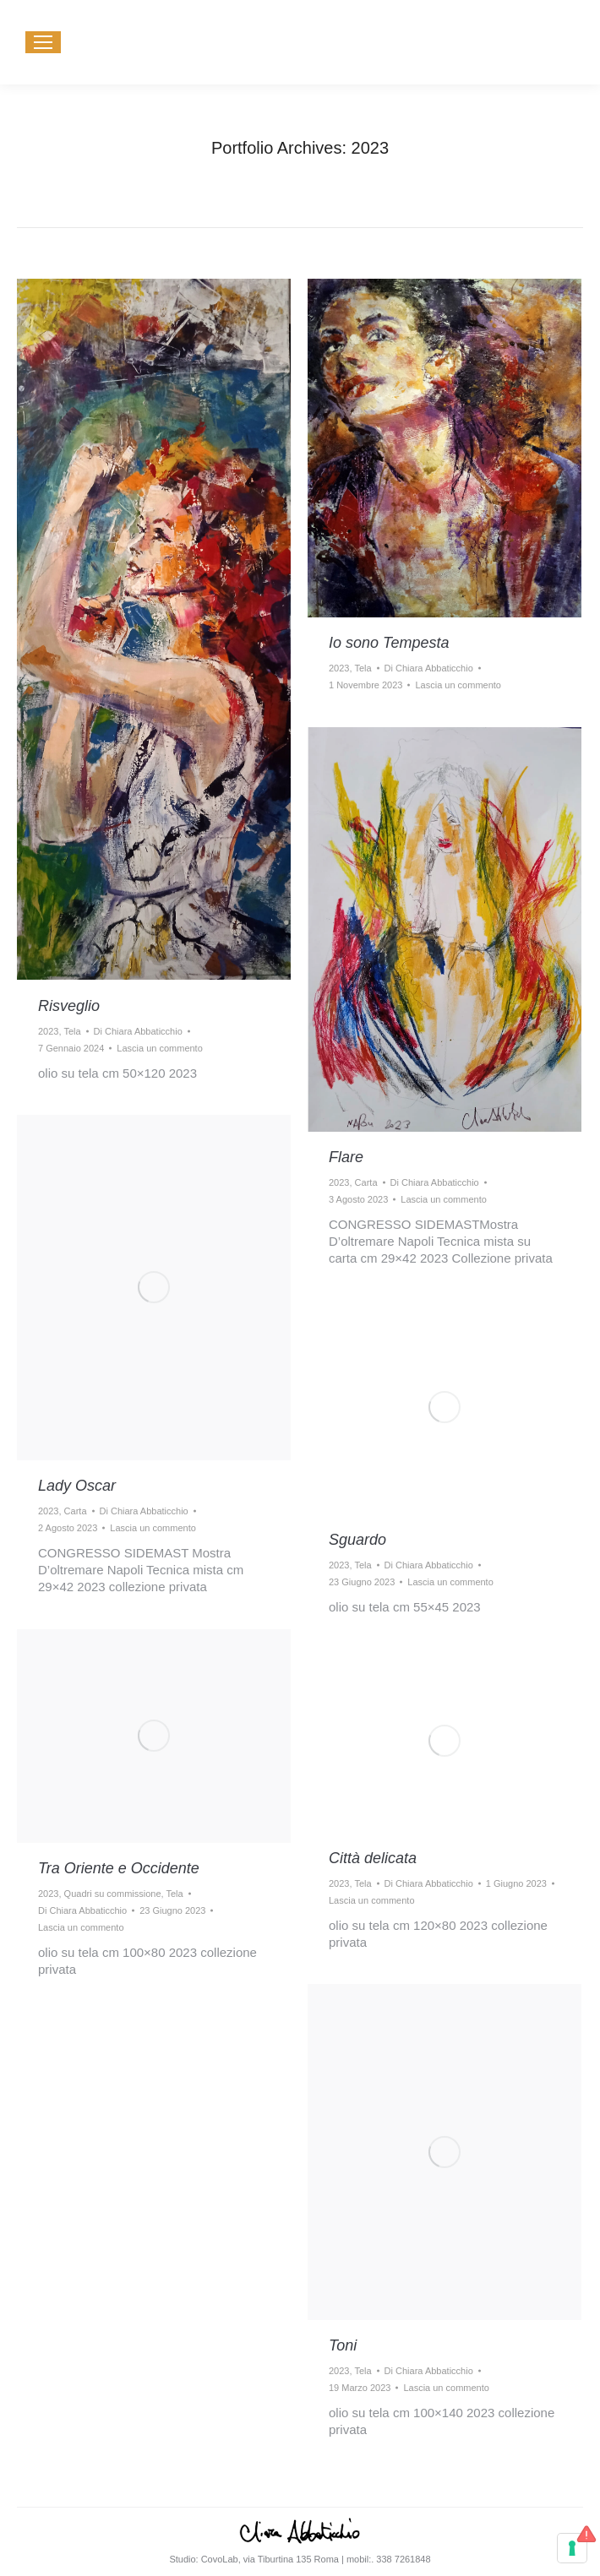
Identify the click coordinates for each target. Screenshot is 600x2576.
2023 (48, 1031)
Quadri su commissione (112, 1894)
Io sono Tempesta (389, 642)
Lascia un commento (160, 1048)
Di (138, 1031)
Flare (346, 1157)
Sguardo (357, 1539)
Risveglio (69, 1005)
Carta (366, 1182)
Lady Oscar (77, 1485)
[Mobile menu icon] (43, 42)
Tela (71, 1031)
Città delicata (373, 1858)
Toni (343, 2345)
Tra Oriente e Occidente (118, 1868)
